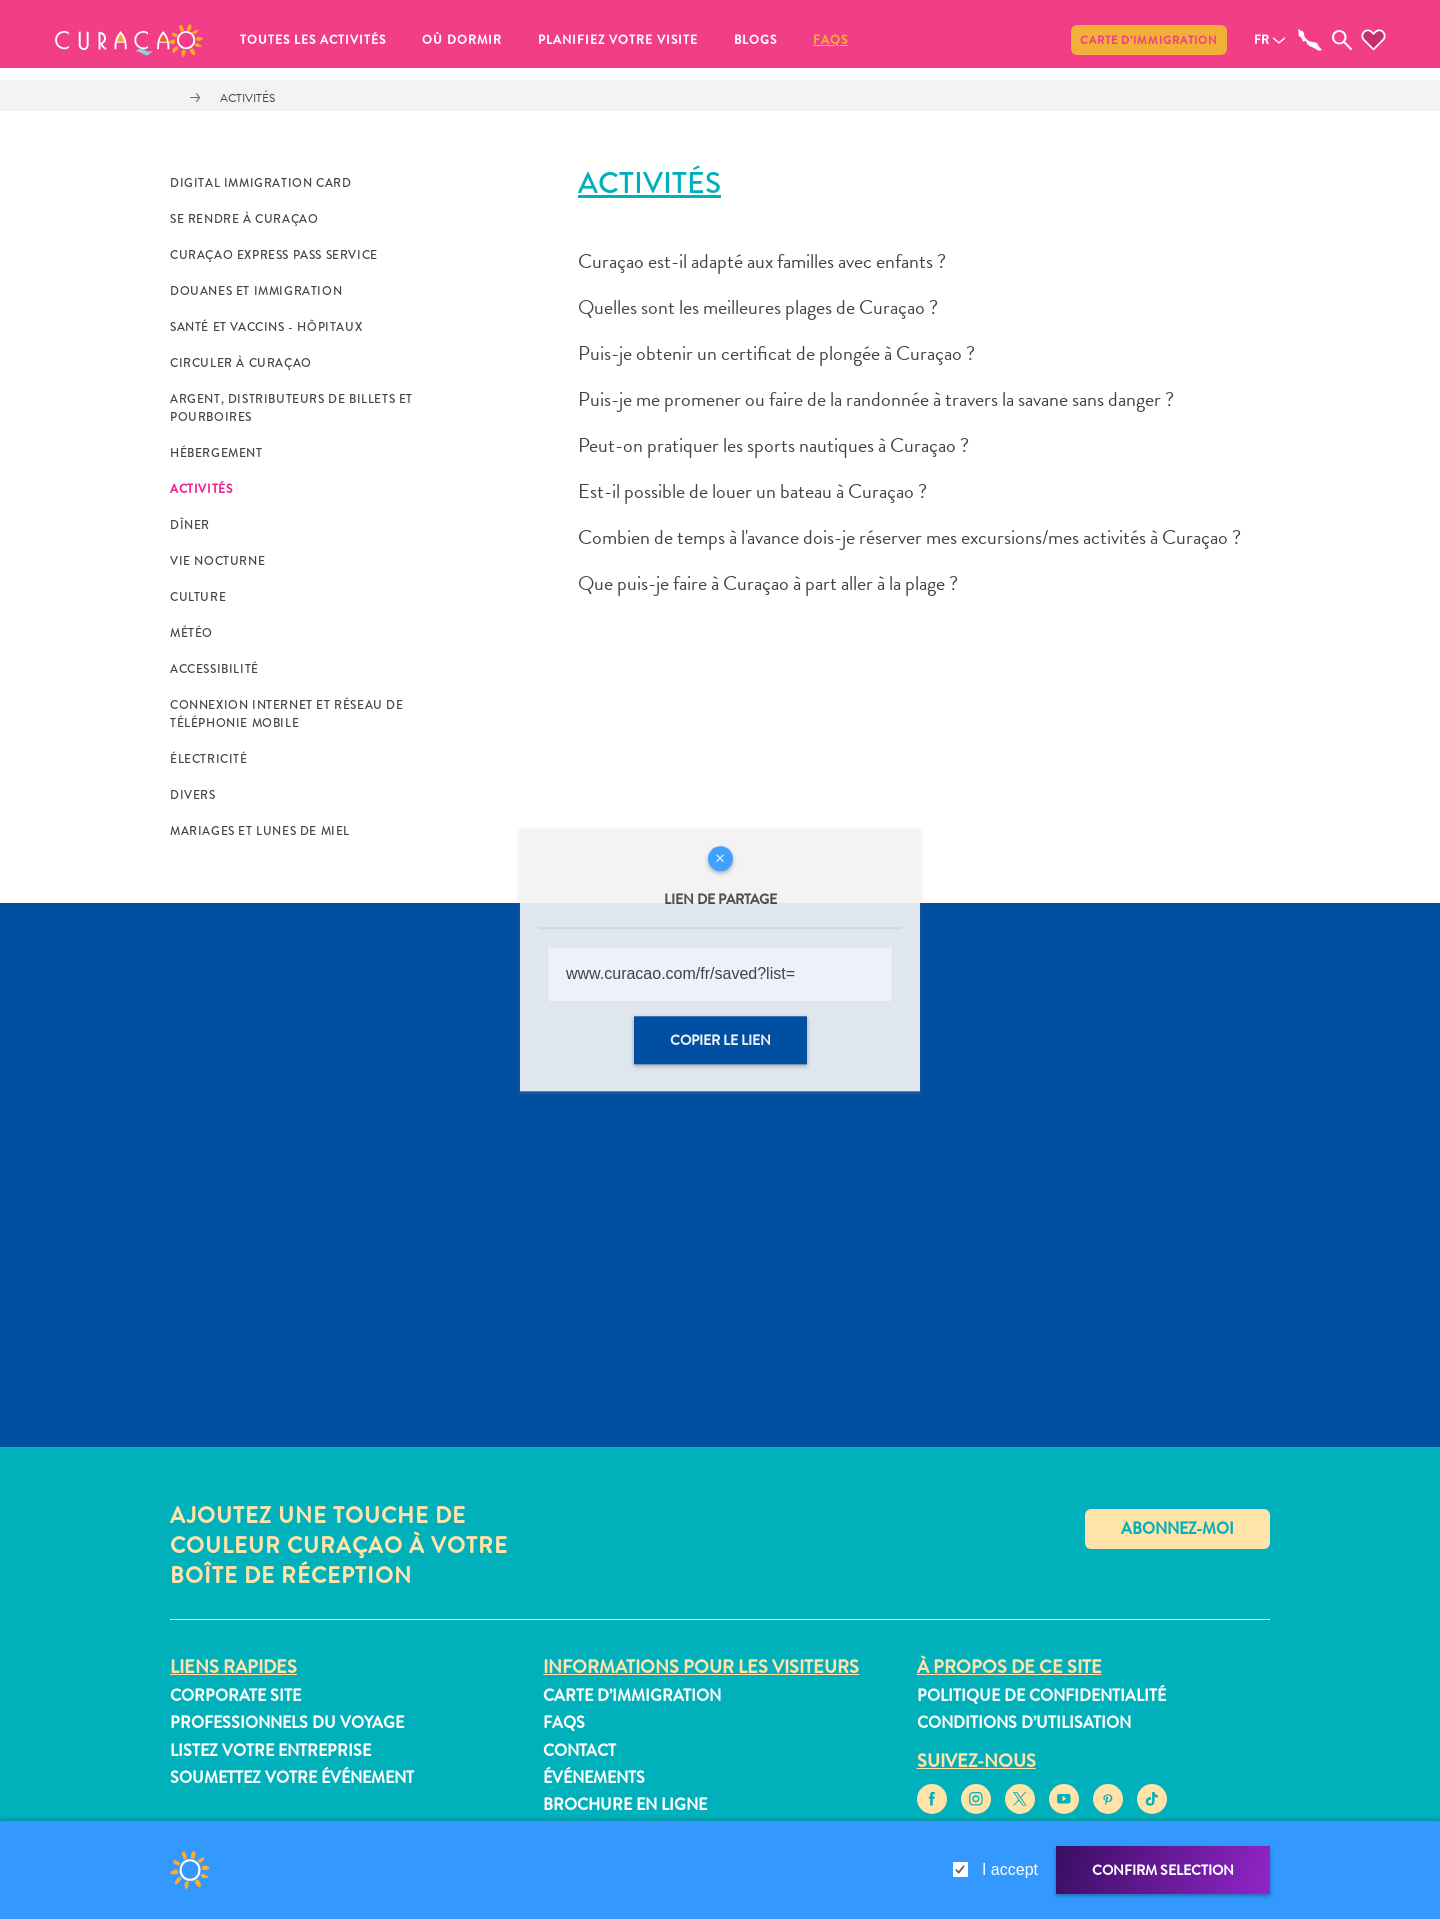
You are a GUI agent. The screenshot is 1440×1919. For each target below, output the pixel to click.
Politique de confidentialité (1041, 1695)
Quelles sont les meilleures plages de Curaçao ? (758, 307)
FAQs (830, 40)
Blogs (755, 40)
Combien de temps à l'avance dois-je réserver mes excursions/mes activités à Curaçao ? (909, 537)
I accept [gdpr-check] (1010, 1869)
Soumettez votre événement (292, 1777)
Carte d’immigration (1149, 40)
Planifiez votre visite (618, 40)
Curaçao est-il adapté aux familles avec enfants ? (762, 261)
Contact (579, 1750)
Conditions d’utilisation (1024, 1722)
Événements (594, 1777)
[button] (129, 40)
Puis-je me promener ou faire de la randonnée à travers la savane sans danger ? (876, 399)
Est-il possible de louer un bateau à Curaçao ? (752, 491)
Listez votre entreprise (270, 1750)
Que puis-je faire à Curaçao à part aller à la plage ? (768, 583)
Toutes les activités (313, 40)
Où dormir (462, 40)
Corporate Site (235, 1695)
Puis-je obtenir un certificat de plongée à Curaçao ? (776, 353)
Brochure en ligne (625, 1804)
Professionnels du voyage (287, 1722)
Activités (247, 98)
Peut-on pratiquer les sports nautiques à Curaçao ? (773, 445)
